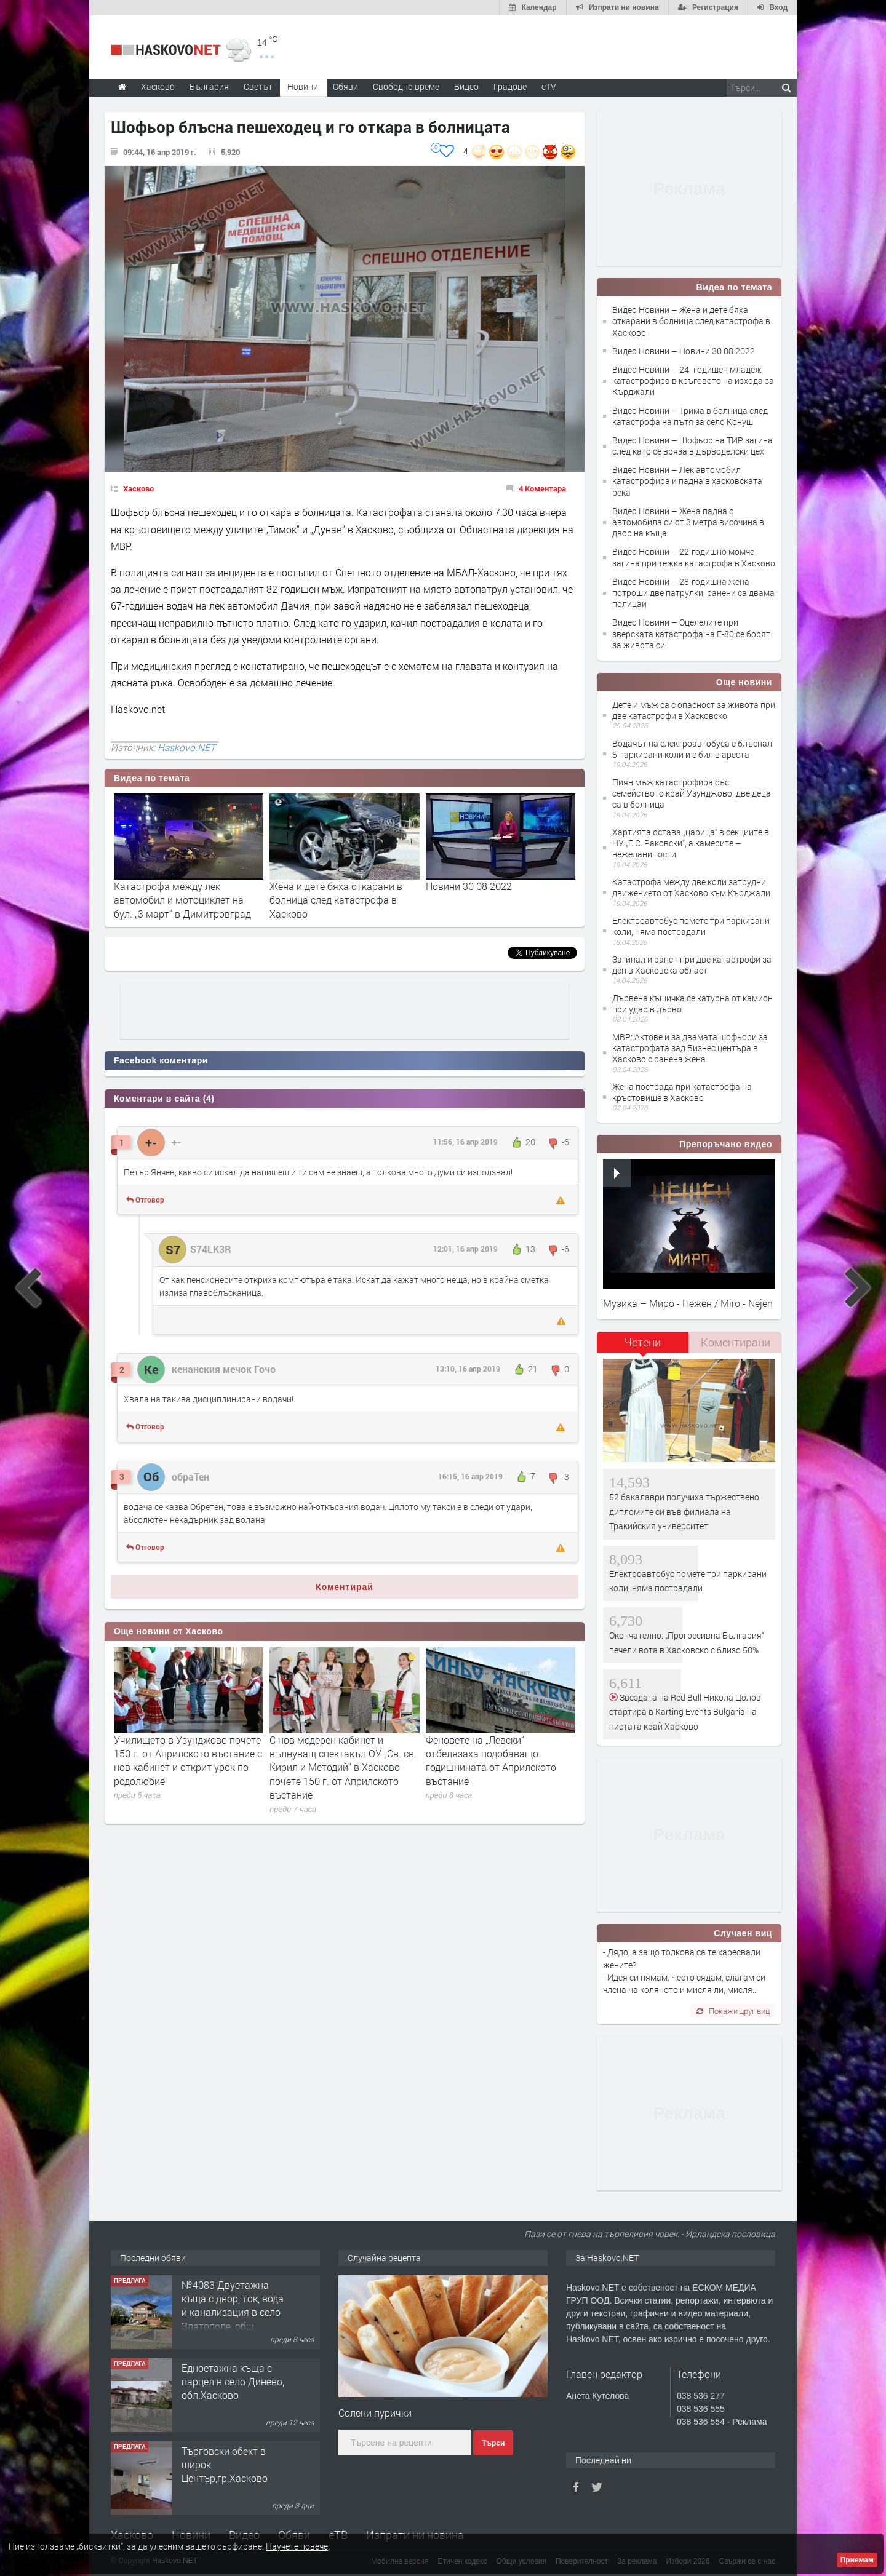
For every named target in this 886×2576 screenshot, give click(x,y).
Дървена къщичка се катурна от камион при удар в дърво (692, 1003)
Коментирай (344, 1587)
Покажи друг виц (733, 2011)
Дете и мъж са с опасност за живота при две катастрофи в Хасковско (693, 710)
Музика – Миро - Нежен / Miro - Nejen (688, 1303)
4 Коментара (542, 488)
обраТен (190, 1476)
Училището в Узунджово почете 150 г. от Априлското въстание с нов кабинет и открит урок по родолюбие (188, 1760)
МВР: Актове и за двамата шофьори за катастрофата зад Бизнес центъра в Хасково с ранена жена (690, 1048)
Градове (510, 86)
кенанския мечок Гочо (224, 1368)
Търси (493, 2443)
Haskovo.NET (186, 747)
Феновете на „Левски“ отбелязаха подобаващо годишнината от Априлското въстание (491, 1760)
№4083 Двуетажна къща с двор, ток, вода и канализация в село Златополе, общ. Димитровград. (233, 2312)
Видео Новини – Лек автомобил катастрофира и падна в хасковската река (687, 481)
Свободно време (406, 86)
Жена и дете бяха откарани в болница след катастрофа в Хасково (335, 900)
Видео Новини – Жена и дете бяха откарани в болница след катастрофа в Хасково (691, 321)
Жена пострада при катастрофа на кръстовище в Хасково (682, 1092)
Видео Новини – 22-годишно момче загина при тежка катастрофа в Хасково (693, 557)
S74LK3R (210, 1248)
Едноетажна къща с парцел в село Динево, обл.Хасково (233, 2381)
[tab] (643, 1347)
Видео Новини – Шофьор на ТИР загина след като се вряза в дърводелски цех (692, 445)
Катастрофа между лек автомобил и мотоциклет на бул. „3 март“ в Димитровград (182, 900)
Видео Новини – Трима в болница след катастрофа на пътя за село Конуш (690, 416)
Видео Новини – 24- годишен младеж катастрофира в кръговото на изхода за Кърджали (693, 380)
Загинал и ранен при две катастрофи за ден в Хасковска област (692, 964)
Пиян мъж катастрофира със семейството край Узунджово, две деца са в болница (691, 793)
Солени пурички (375, 2412)
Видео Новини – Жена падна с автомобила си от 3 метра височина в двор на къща (688, 522)
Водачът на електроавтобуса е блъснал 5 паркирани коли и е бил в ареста (692, 748)
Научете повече (297, 2546)
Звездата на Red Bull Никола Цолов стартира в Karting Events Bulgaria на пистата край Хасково (685, 1711)
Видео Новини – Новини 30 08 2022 (683, 351)
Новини (302, 86)
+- (176, 1141)
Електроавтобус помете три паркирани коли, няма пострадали (691, 926)
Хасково (138, 488)
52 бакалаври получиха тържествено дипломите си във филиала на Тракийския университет (684, 1511)
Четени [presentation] (643, 1342)
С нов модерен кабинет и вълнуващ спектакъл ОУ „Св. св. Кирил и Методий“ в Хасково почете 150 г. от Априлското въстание (343, 1767)
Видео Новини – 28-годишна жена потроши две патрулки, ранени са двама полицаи (693, 593)
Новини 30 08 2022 (469, 886)
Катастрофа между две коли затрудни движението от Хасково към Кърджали (691, 887)
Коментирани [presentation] (735, 1342)
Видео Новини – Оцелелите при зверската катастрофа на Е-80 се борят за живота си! (691, 633)
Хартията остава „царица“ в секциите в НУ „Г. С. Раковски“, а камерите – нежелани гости (690, 843)
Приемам (857, 2560)
